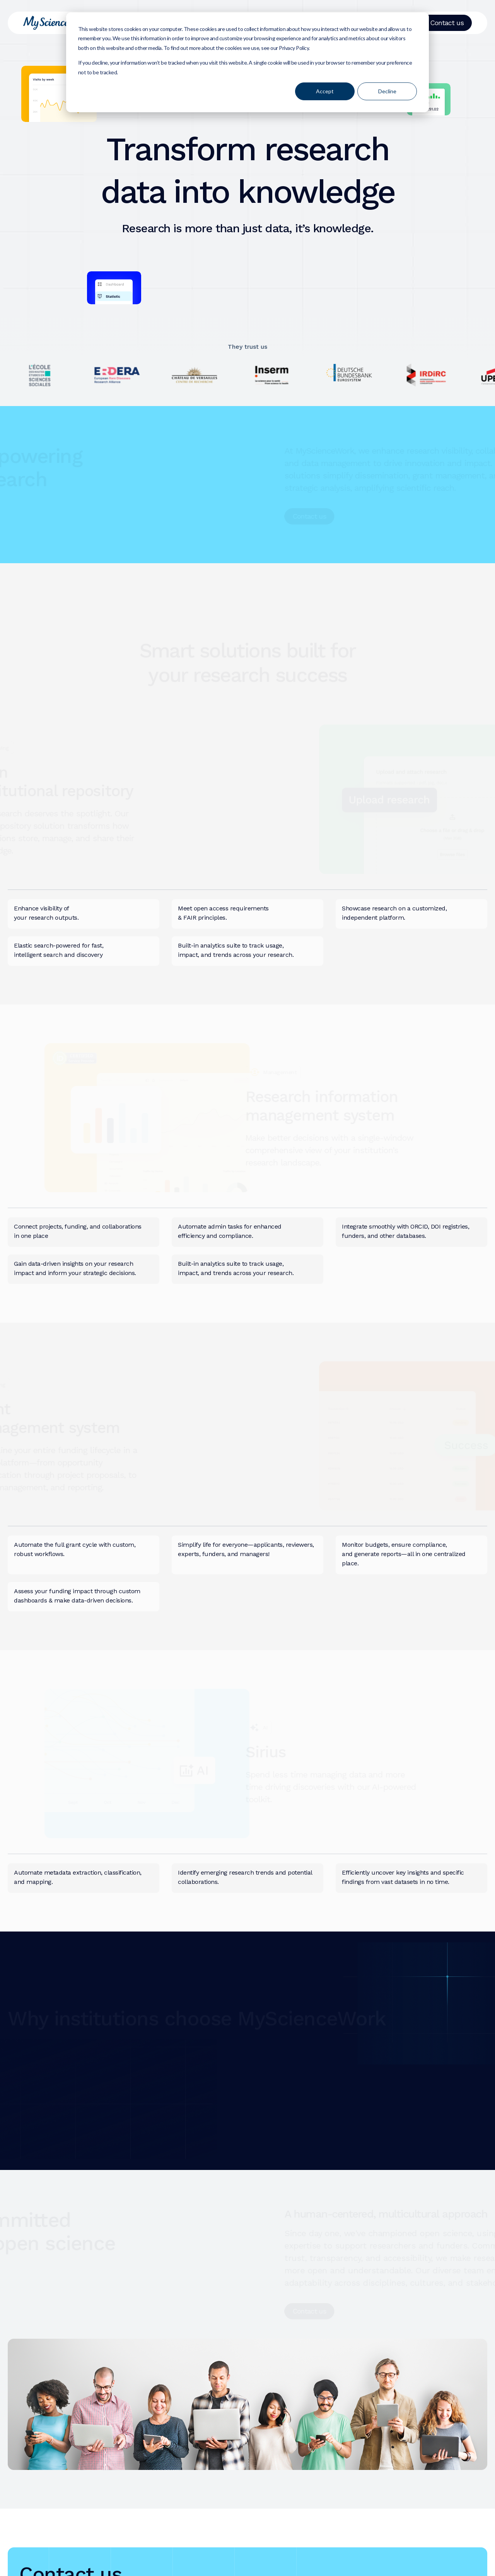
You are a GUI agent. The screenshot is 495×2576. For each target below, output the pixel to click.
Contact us (447, 23)
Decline (387, 91)
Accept (325, 91)
